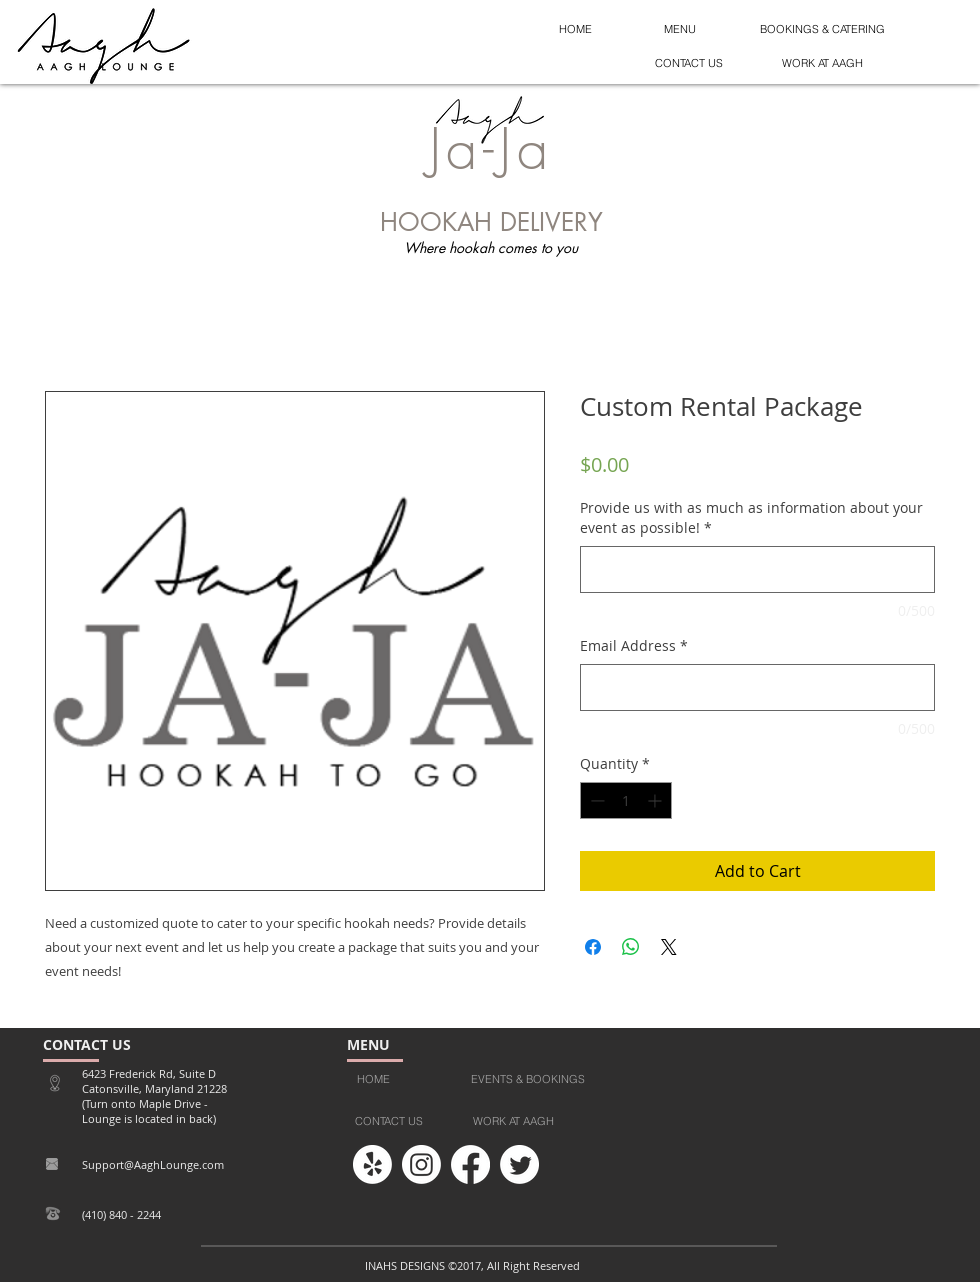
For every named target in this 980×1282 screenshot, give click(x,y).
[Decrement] (595, 800)
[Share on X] (669, 947)
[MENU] (680, 30)
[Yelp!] (372, 1164)
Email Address (634, 645)
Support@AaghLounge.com (153, 1164)
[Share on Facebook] (593, 947)
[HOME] (575, 30)
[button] (689, 64)
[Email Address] (757, 687)
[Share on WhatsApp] (631, 947)
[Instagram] (421, 1164)
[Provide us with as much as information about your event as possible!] (757, 569)
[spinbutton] (626, 800)
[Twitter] (519, 1164)
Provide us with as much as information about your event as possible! (751, 517)
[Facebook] (470, 1164)
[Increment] (656, 800)
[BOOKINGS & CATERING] (822, 30)
